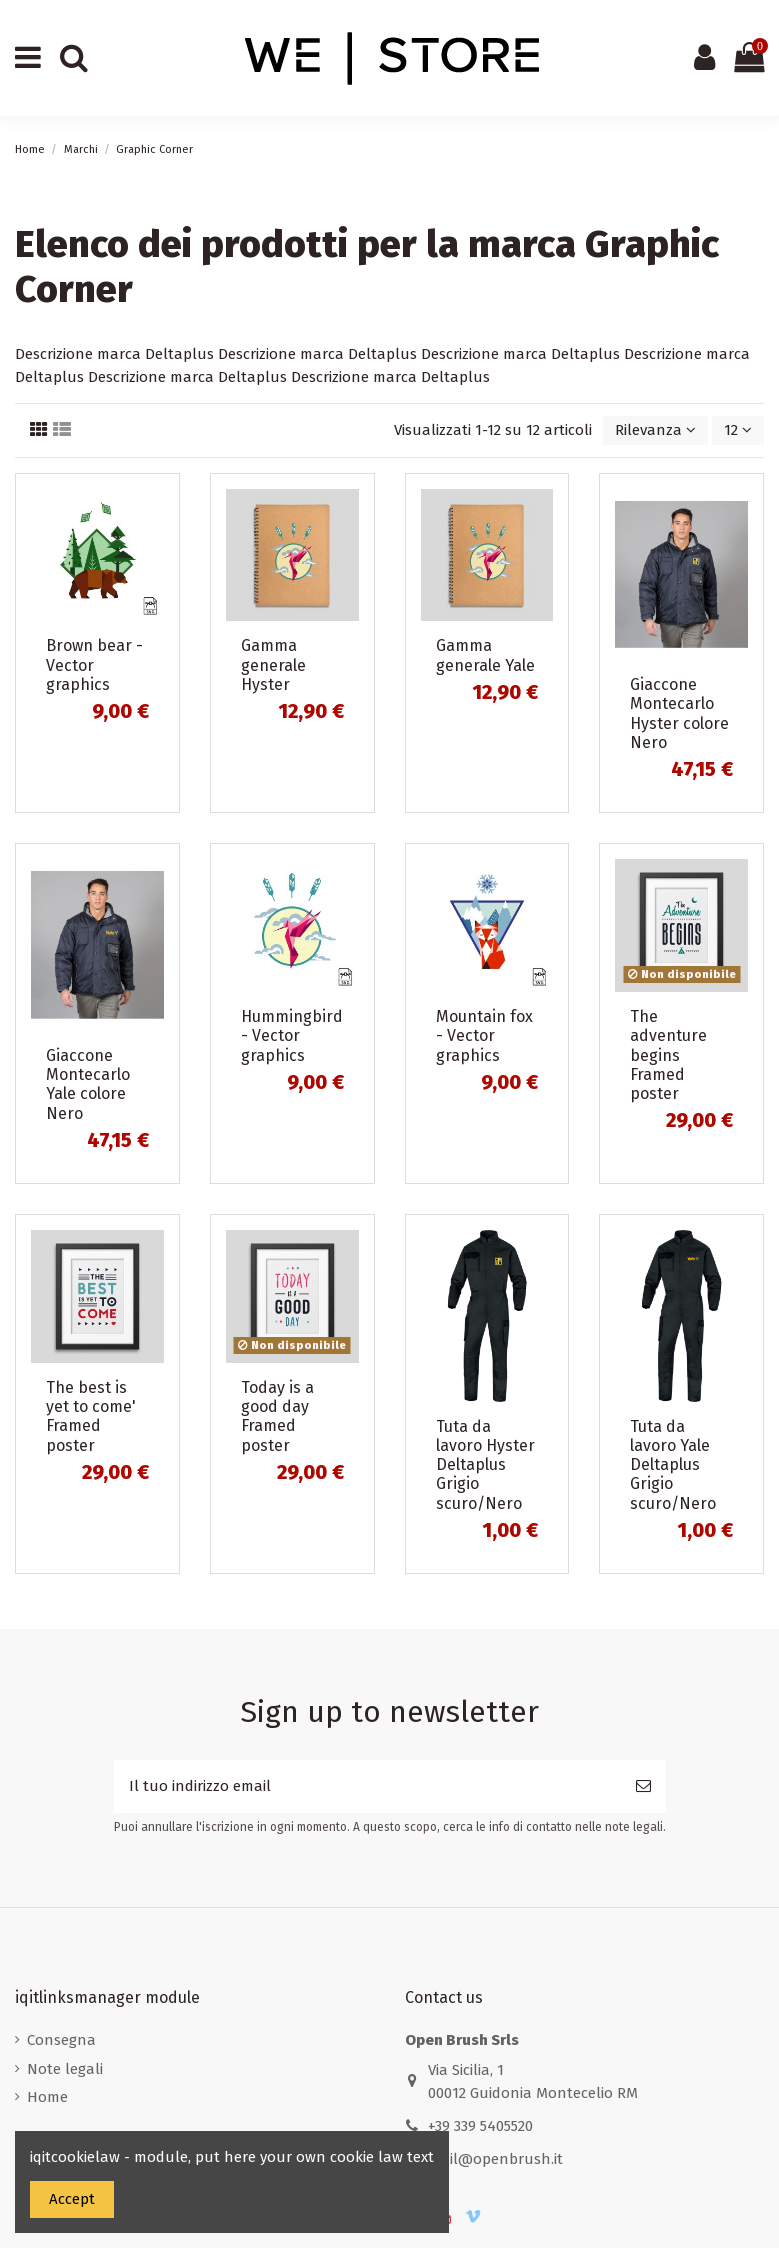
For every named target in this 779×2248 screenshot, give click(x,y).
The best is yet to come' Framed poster (91, 1416)
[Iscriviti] (643, 1786)
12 (738, 430)
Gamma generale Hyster (273, 664)
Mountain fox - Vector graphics (484, 1035)
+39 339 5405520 (480, 2126)
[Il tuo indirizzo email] (367, 1786)
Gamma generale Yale (485, 655)
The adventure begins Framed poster (668, 1055)
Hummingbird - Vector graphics (292, 1035)
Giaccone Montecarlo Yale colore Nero (88, 1084)
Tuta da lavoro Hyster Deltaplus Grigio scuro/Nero (485, 1465)
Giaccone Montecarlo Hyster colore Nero (679, 713)
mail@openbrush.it (495, 2159)
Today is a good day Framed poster (277, 1416)
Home (47, 2097)
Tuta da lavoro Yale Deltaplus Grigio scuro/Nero (673, 1465)
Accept (72, 2199)
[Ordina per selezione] (655, 430)
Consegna (61, 2040)
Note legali (65, 2069)
